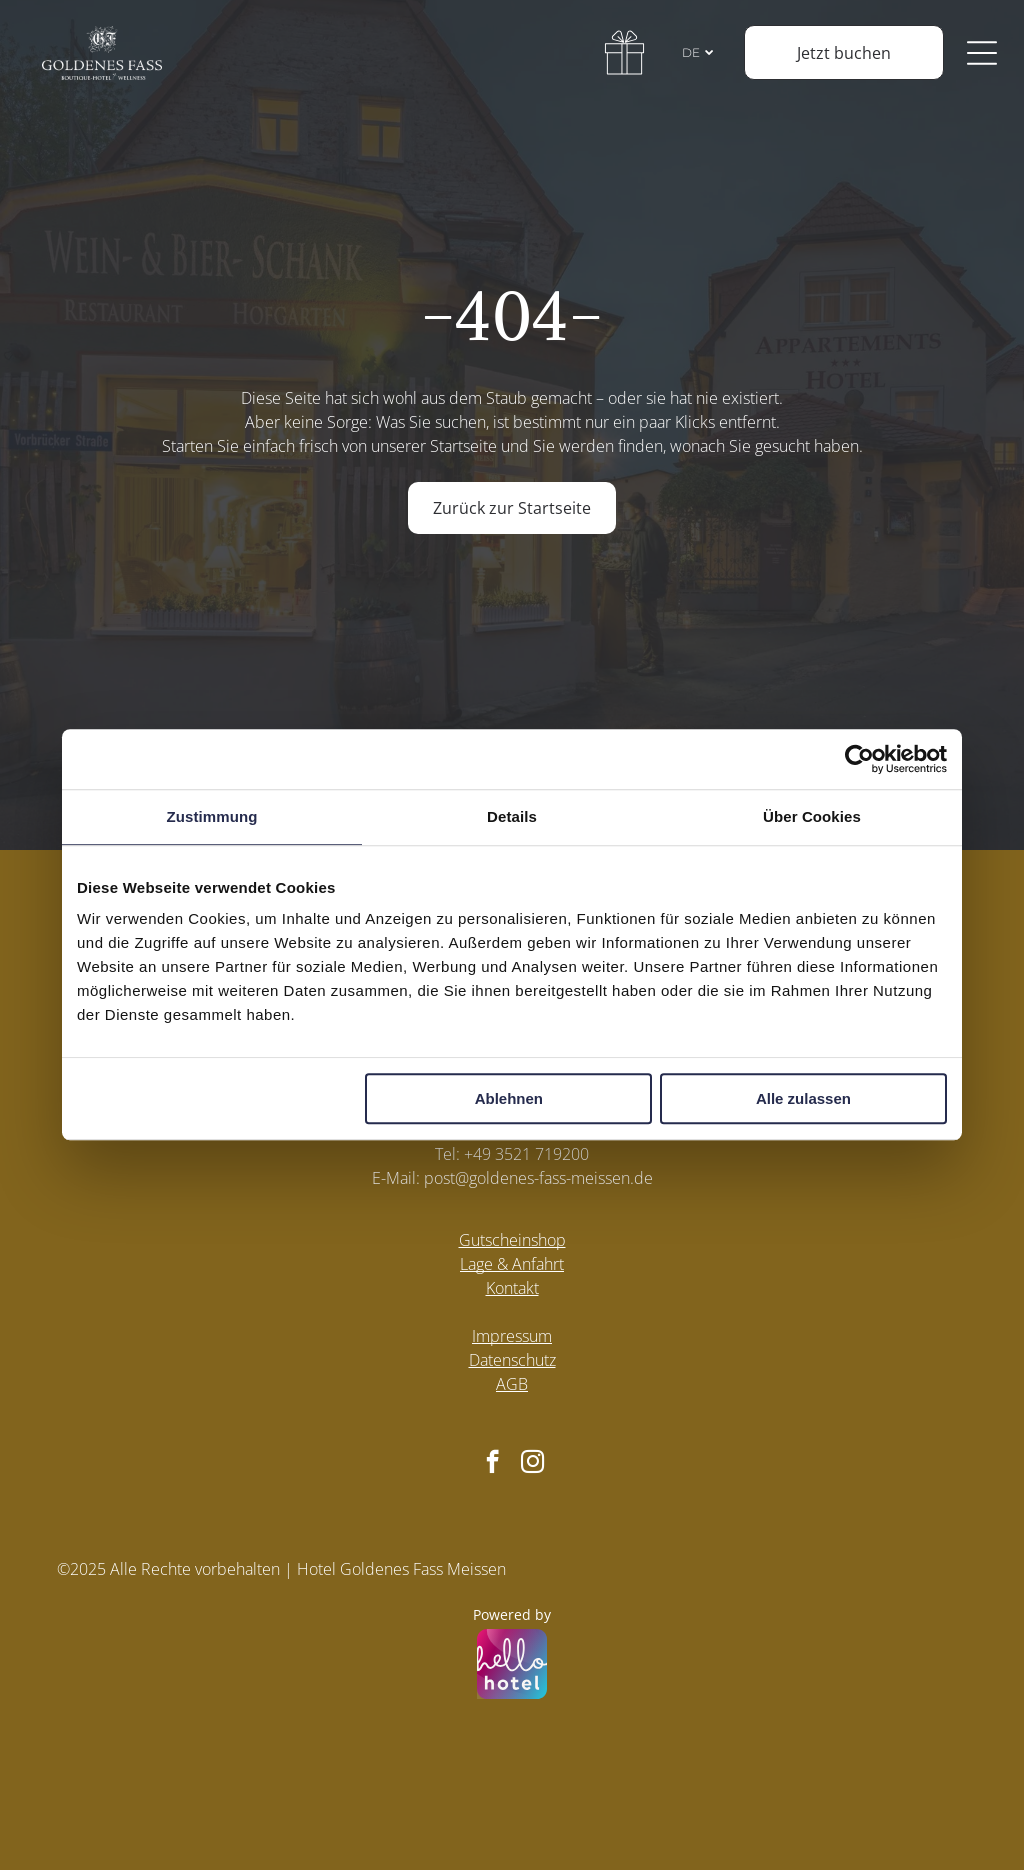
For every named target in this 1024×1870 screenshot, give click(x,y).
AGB (512, 1384)
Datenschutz (512, 1360)
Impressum (512, 1336)
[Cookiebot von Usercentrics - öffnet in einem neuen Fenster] (859, 759)
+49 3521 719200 (526, 1154)
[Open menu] (987, 53)
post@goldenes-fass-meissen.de (538, 1178)
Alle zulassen (803, 1099)
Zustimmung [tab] (212, 816)
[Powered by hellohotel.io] (512, 1666)
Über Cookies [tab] (812, 816)
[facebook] (492, 1464)
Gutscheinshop (512, 1240)
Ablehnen (509, 1099)
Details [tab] (512, 816)
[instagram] (532, 1464)
